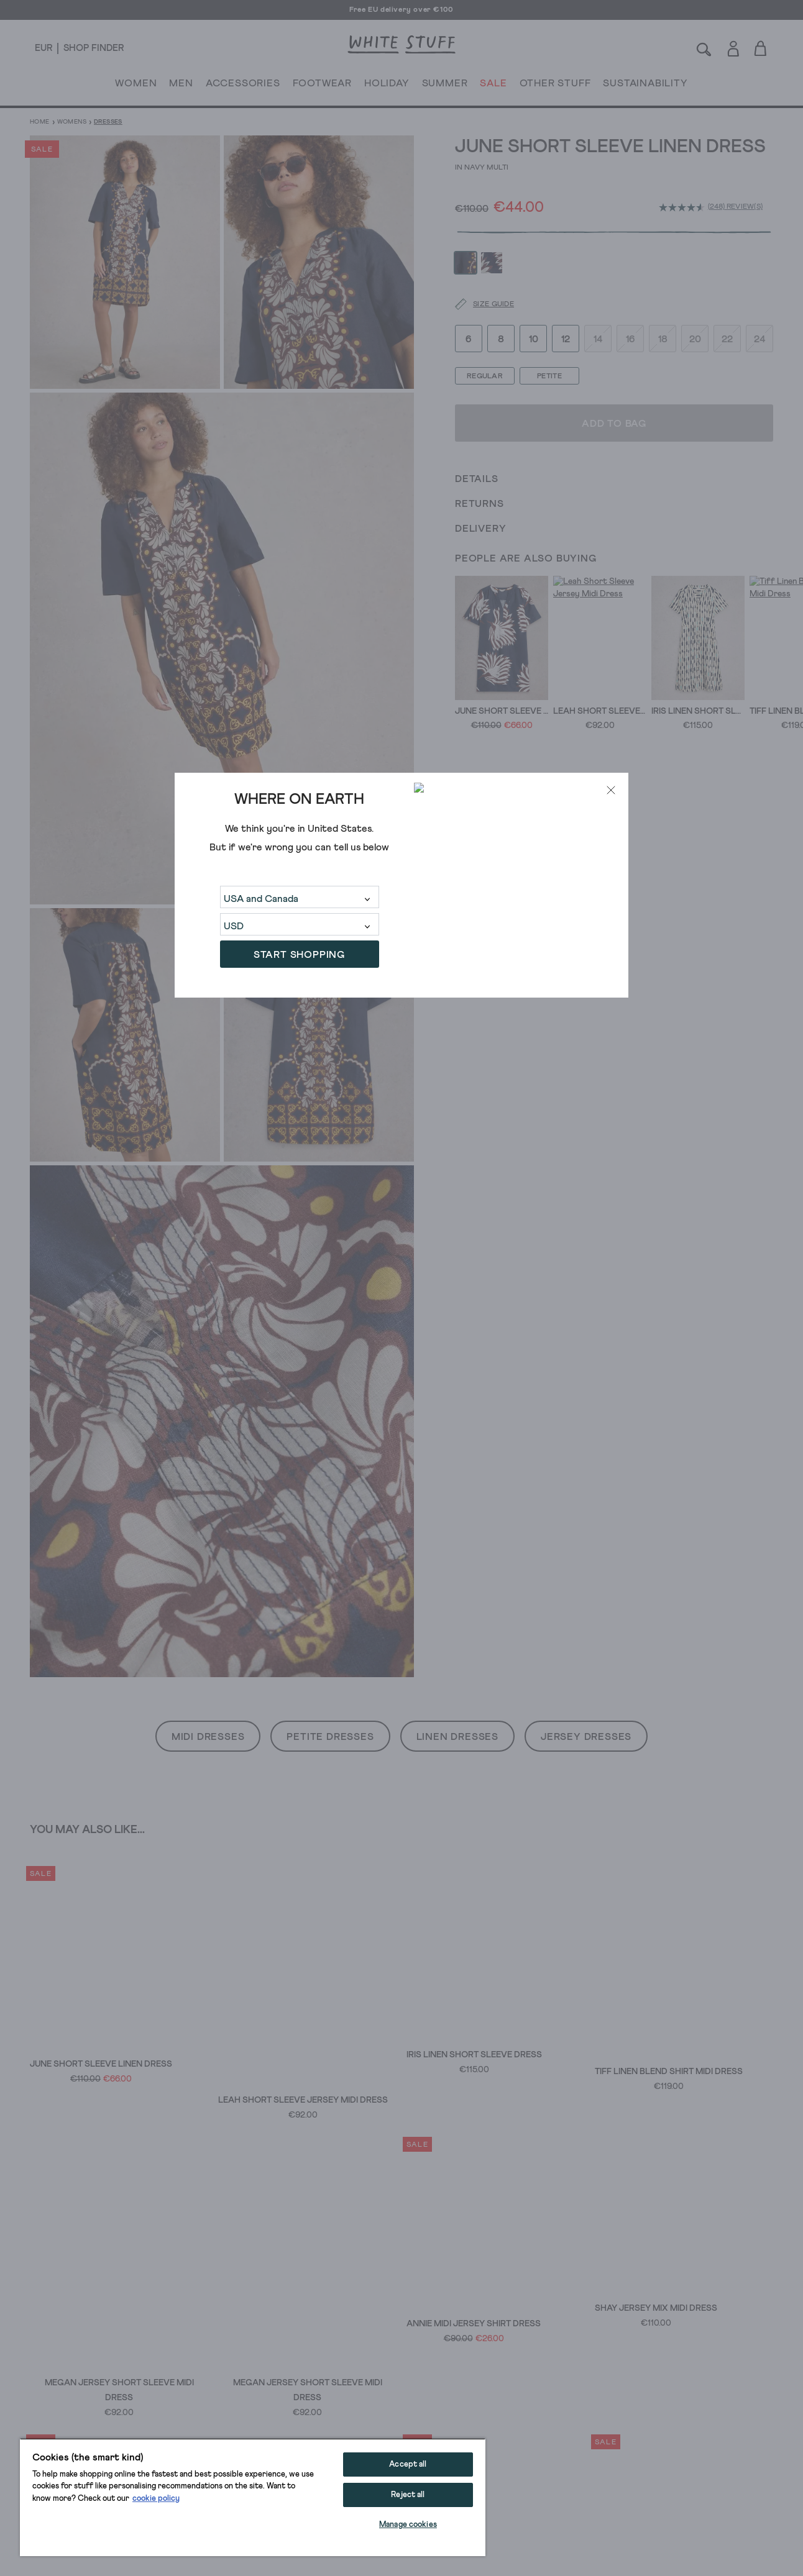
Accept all (407, 2464)
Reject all (407, 2495)
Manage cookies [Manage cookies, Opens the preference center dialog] (408, 2525)
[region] (252, 2497)
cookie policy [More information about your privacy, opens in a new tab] (156, 2499)
